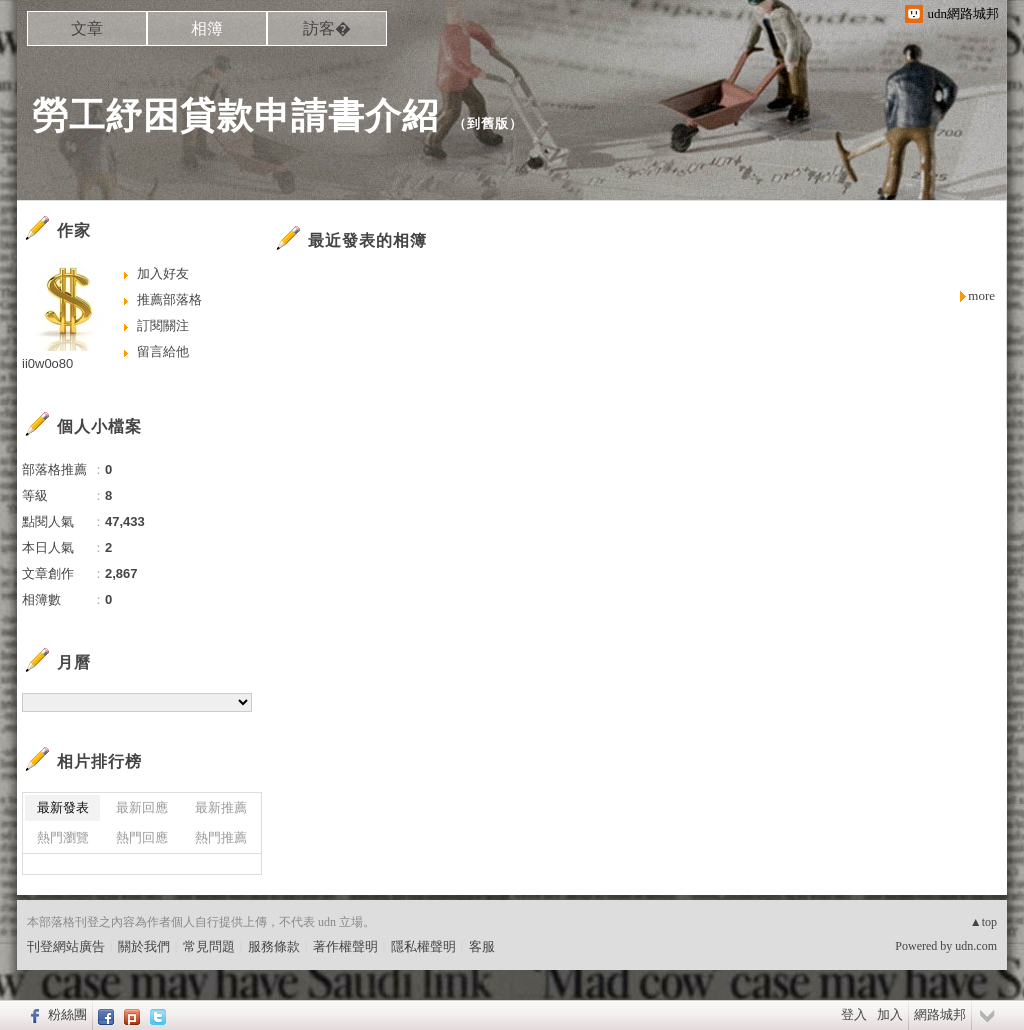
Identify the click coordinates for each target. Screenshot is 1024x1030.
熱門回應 (142, 837)
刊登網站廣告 (66, 946)
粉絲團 (67, 1014)
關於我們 (144, 946)
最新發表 (63, 807)
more (981, 295)
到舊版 (488, 123)
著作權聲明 (345, 946)
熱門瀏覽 (63, 837)
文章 (87, 28)
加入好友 (163, 273)
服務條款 (274, 946)
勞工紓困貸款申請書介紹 (235, 115)
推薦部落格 (169, 299)
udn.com (976, 946)
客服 (482, 946)
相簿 (207, 28)
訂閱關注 (163, 325)
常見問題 (209, 946)
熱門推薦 (221, 837)
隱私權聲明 (423, 946)
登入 (854, 1014)
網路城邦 (940, 1014)
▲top (983, 922)
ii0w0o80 (47, 363)
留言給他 (163, 351)
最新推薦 (221, 807)
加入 (890, 1014)
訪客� (327, 28)
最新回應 (142, 807)
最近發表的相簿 (367, 240)
